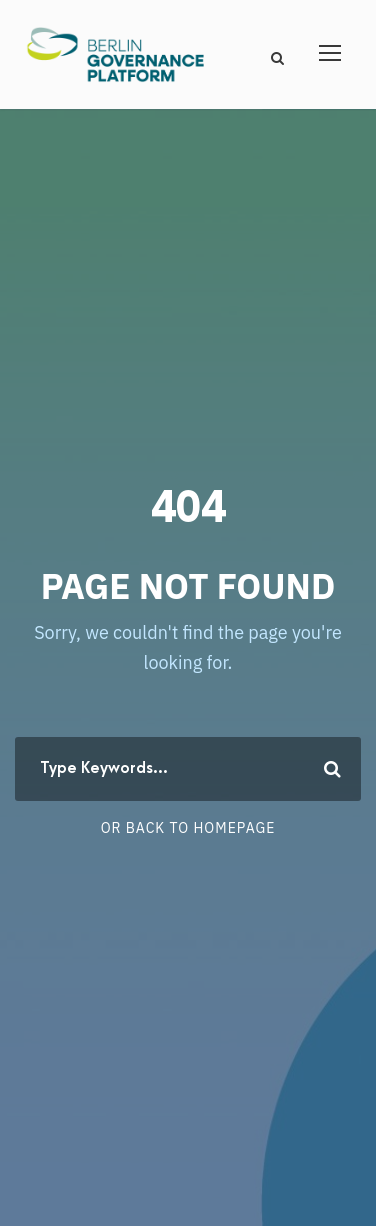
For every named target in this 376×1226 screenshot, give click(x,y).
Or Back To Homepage (188, 828)
